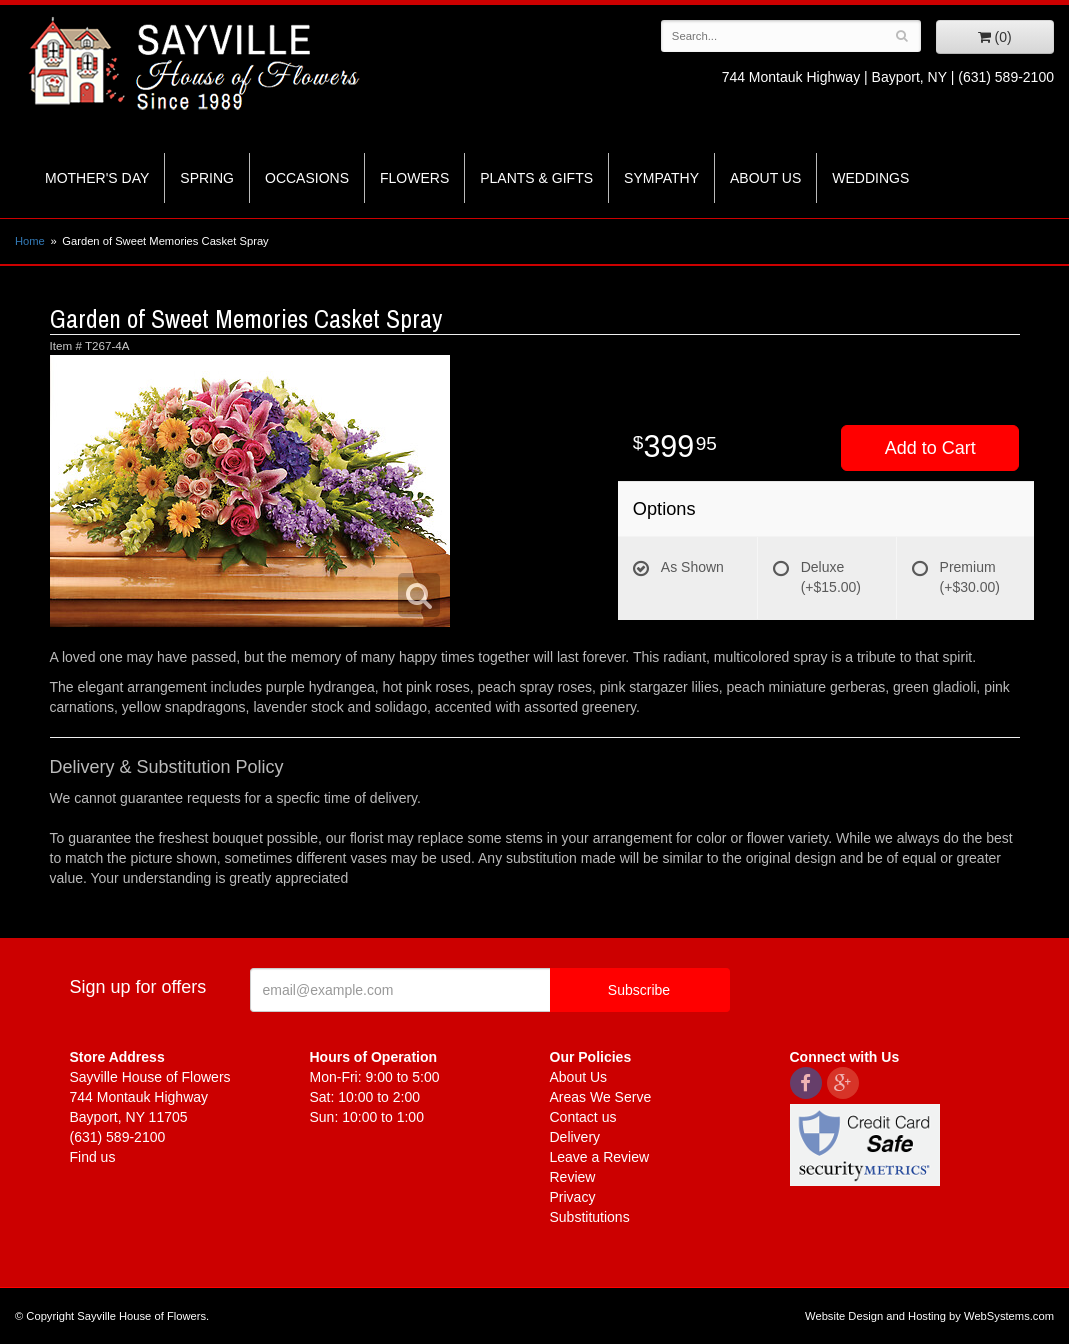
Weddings (870, 178)
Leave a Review (600, 1157)
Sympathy (661, 178)
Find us (93, 1157)
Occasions (307, 178)
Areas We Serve (601, 1097)
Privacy (573, 1197)
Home (30, 241)
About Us (765, 178)
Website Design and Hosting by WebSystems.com (929, 1316)
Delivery (575, 1137)
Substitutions (590, 1217)
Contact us (583, 1117)
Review (573, 1177)
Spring (207, 178)
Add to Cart (930, 448)
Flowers (414, 178)
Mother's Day (97, 178)
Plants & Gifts (536, 178)
